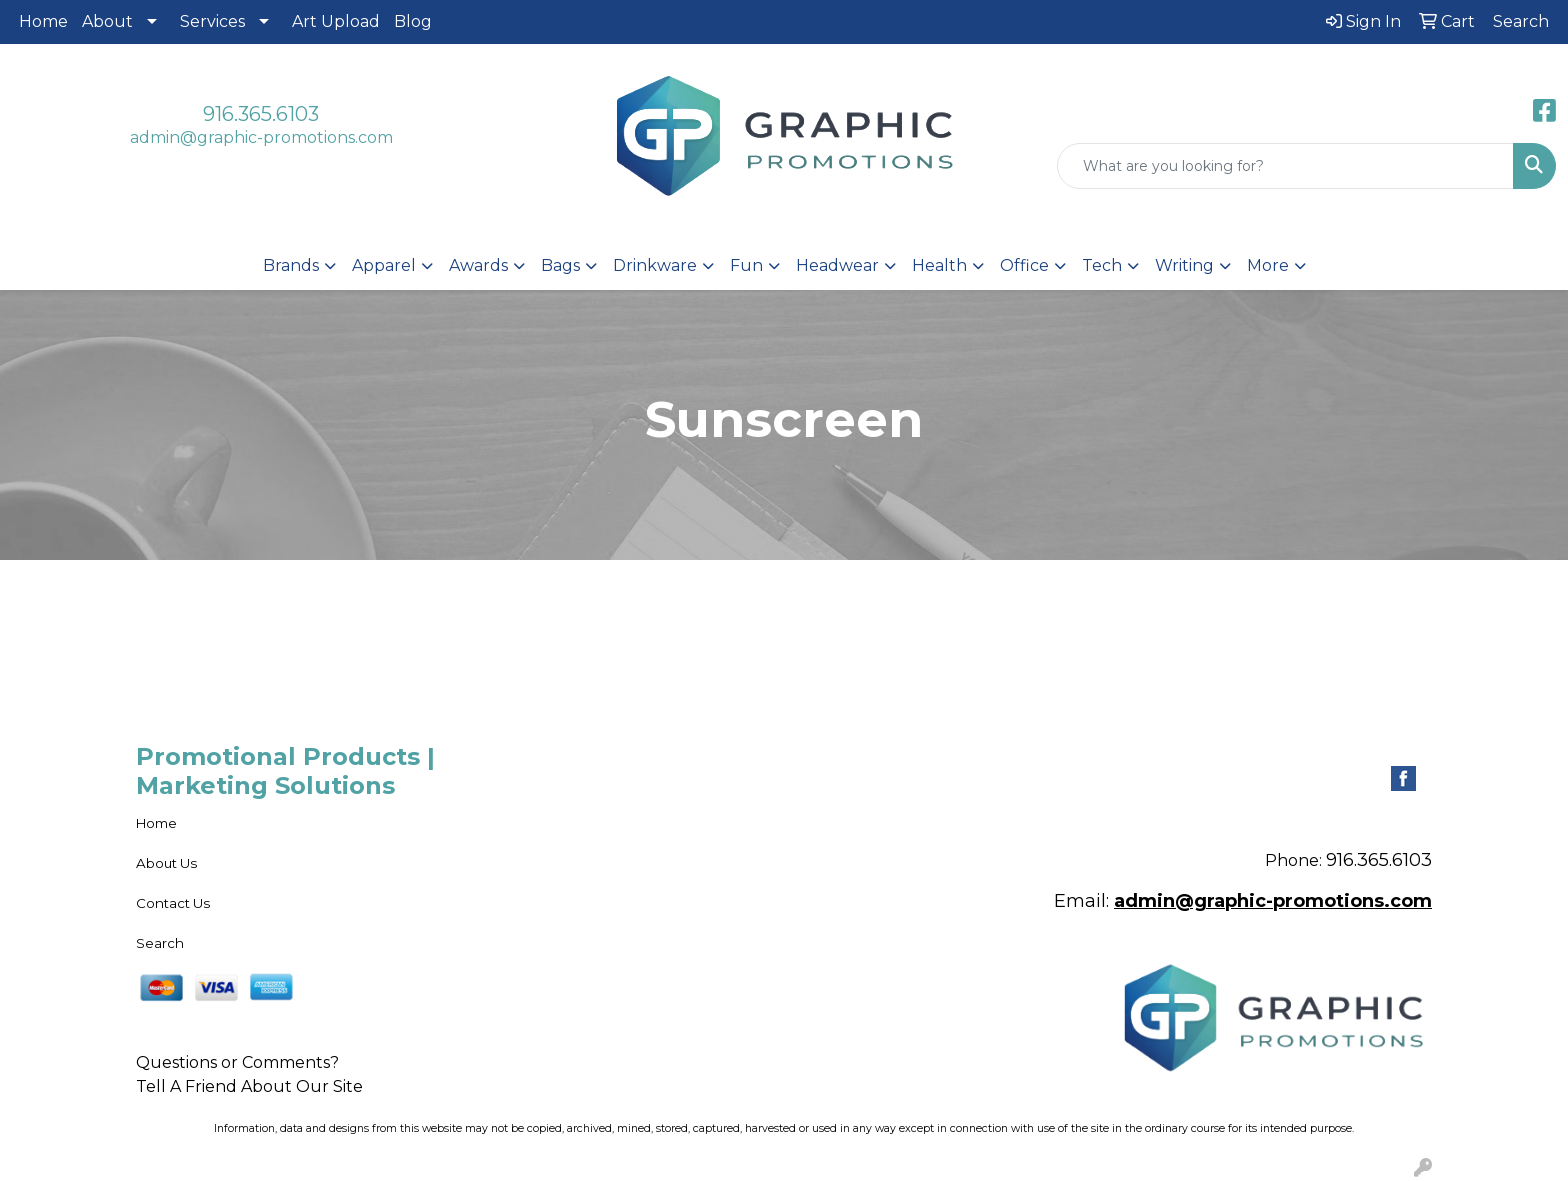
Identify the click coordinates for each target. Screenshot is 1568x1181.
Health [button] (939, 265)
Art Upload (336, 21)
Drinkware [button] (655, 265)
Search (160, 943)
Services (212, 21)
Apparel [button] (384, 265)
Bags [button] (560, 265)
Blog (413, 21)
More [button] (1268, 265)
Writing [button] (1184, 265)
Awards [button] (478, 265)
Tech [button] (1102, 265)
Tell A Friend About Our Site (249, 1086)
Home (43, 21)
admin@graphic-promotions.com (261, 137)
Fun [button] (746, 265)
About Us (166, 863)
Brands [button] (291, 265)
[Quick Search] (1285, 166)
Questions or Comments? (237, 1062)
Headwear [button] (837, 265)
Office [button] (1024, 265)
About (107, 21)
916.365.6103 (261, 114)
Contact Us (173, 903)
